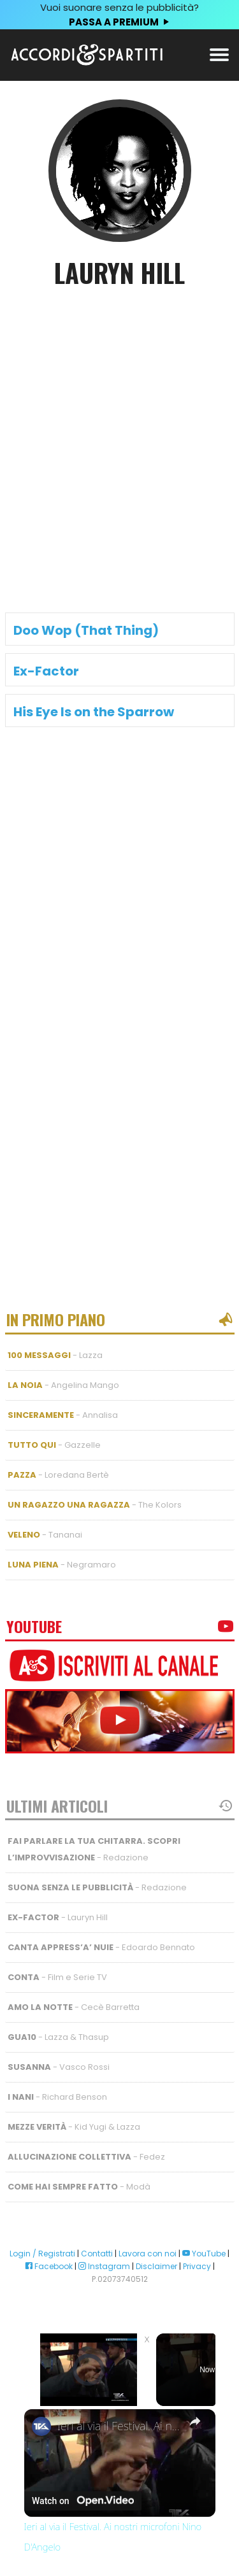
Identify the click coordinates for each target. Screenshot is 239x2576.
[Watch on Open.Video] (82, 2500)
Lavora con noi (148, 2253)
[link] (41, 2426)
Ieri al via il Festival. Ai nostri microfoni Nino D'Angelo (119, 2426)
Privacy (197, 2266)
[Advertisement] (119, 430)
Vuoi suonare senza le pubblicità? (119, 15)
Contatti (97, 2253)
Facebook (49, 2266)
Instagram (104, 2266)
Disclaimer (156, 2266)
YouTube (204, 2253)
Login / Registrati (42, 2253)
